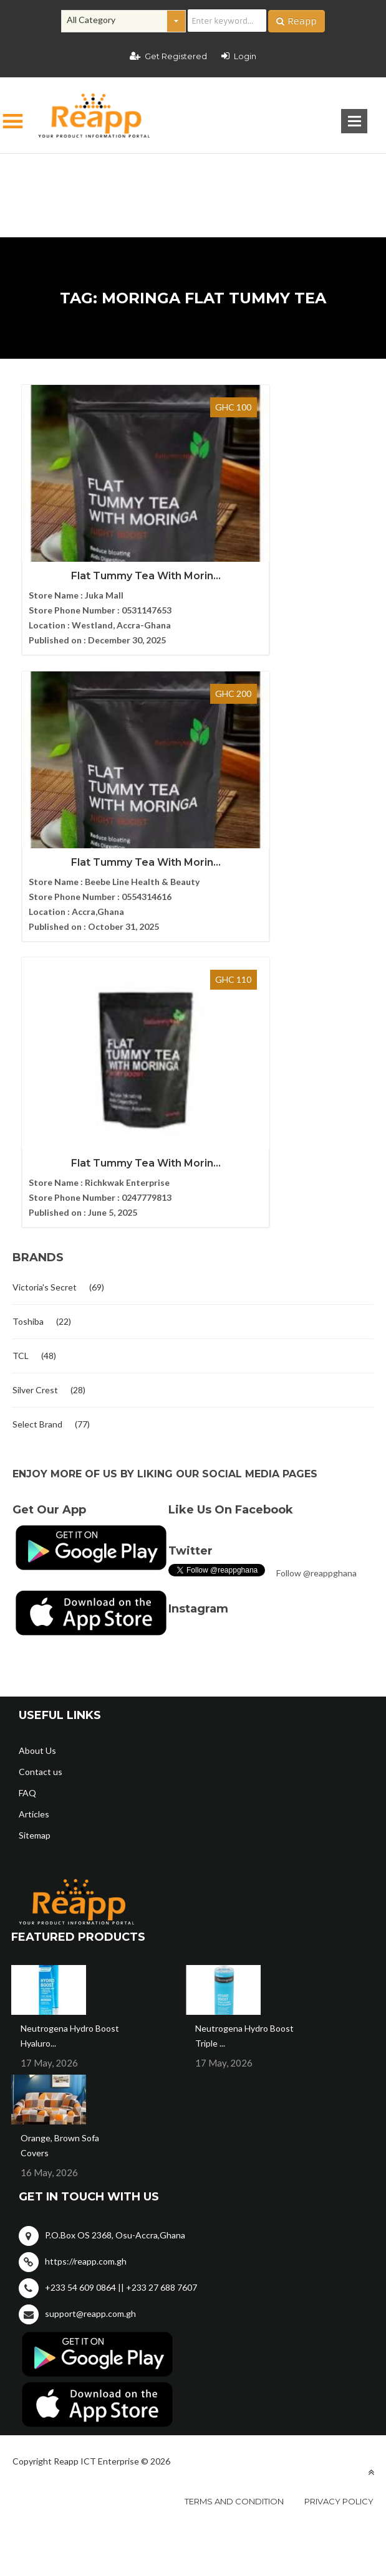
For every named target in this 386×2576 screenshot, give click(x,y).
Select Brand (37, 1105)
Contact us (40, 1452)
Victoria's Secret (44, 968)
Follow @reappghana (316, 1254)
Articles (34, 1495)
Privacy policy (339, 2182)
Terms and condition (234, 2182)
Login (238, 56)
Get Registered (168, 56)
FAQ (27, 1474)
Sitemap (35, 1516)
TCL (20, 1036)
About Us (37, 1431)
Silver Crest (35, 1071)
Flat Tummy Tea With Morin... (103, 560)
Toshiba (28, 1002)
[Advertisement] (193, 175)
